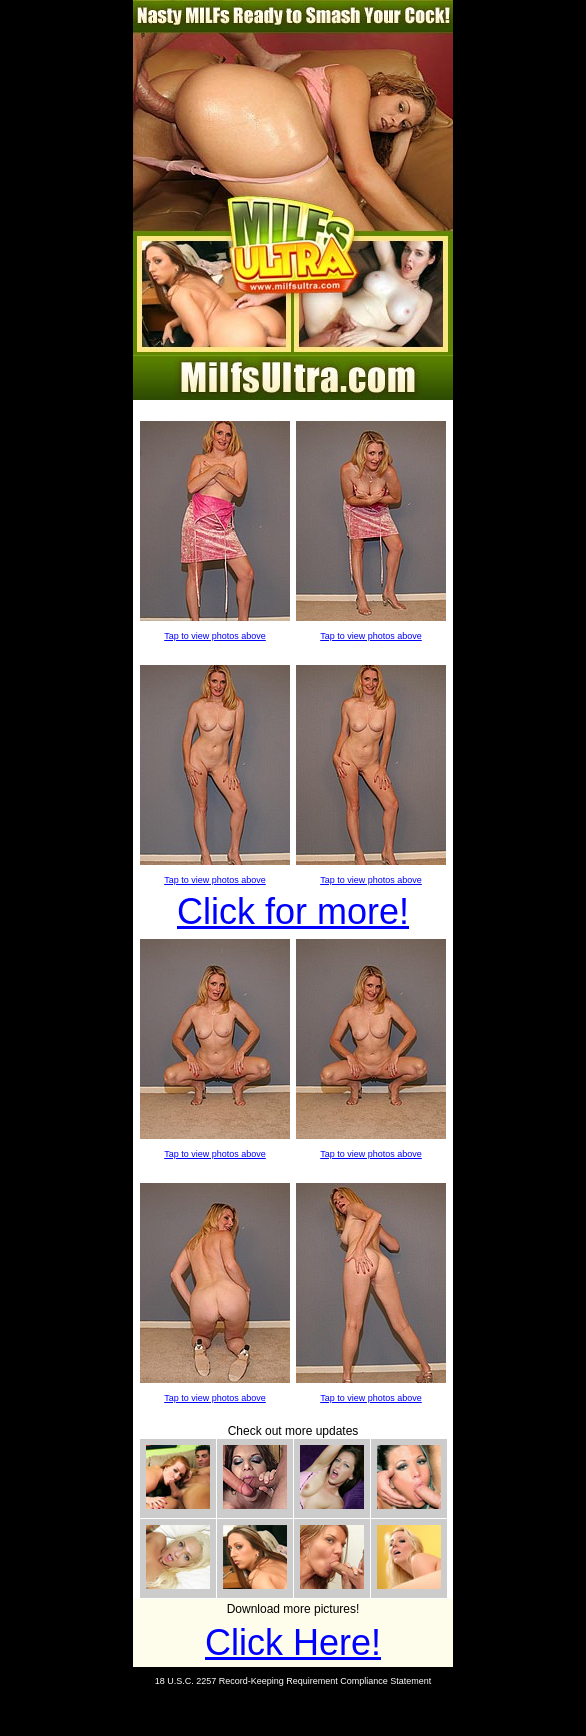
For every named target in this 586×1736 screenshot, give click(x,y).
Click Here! (293, 1642)
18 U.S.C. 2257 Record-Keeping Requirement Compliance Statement (293, 1681)
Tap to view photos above (215, 636)
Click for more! (293, 911)
